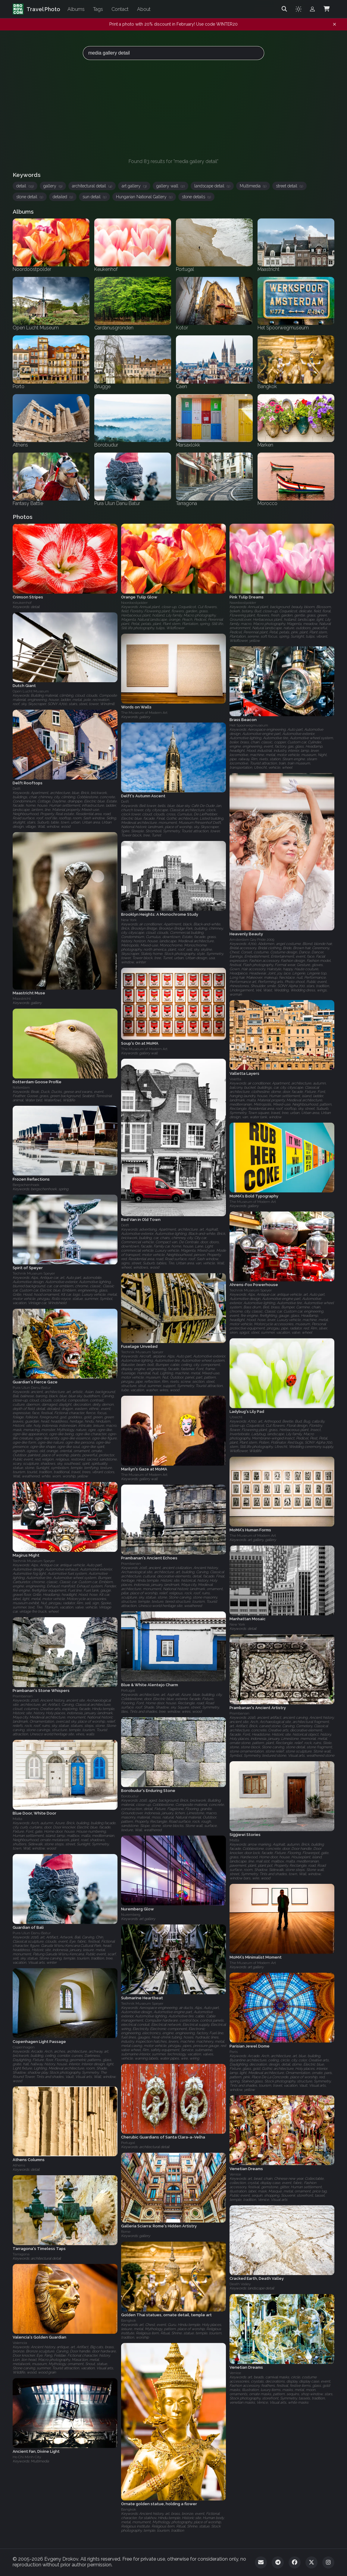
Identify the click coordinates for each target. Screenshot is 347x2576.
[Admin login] (312, 9)
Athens (19, 2165)
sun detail (94, 196)
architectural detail (92, 186)
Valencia (20, 2343)
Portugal (128, 1690)
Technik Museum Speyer (34, 1274)
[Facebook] (295, 2562)
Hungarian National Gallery (144, 196)
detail (25, 186)
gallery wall (170, 186)
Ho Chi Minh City (27, 2457)
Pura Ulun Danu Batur (32, 1388)
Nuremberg (130, 1914)
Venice (235, 2174)
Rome (125, 2232)
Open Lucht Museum (31, 691)
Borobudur (130, 1796)
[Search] (284, 9)
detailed (63, 196)
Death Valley (240, 2284)
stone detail (29, 196)
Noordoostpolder (134, 603)
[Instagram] (328, 2562)
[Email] (261, 2562)
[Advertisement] (173, 109)
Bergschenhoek (26, 1185)
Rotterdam (21, 1087)
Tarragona (21, 2254)
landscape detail (212, 186)
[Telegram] (278, 2562)
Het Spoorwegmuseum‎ (249, 725)
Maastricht (22, 999)
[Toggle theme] (298, 9)
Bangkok (128, 2320)
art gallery (134, 186)
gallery (52, 186)
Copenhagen (24, 2047)
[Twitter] (311, 2562)
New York (129, 920)
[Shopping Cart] (326, 9)
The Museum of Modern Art (144, 713)
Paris (234, 2052)
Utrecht (236, 1417)
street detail (289, 186)
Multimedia (253, 186)
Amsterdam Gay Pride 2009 (252, 939)
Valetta (235, 1079)
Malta (17, 1819)
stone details (196, 196)
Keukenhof (22, 603)
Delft (16, 788)
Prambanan (131, 1563)
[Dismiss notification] (334, 24)
